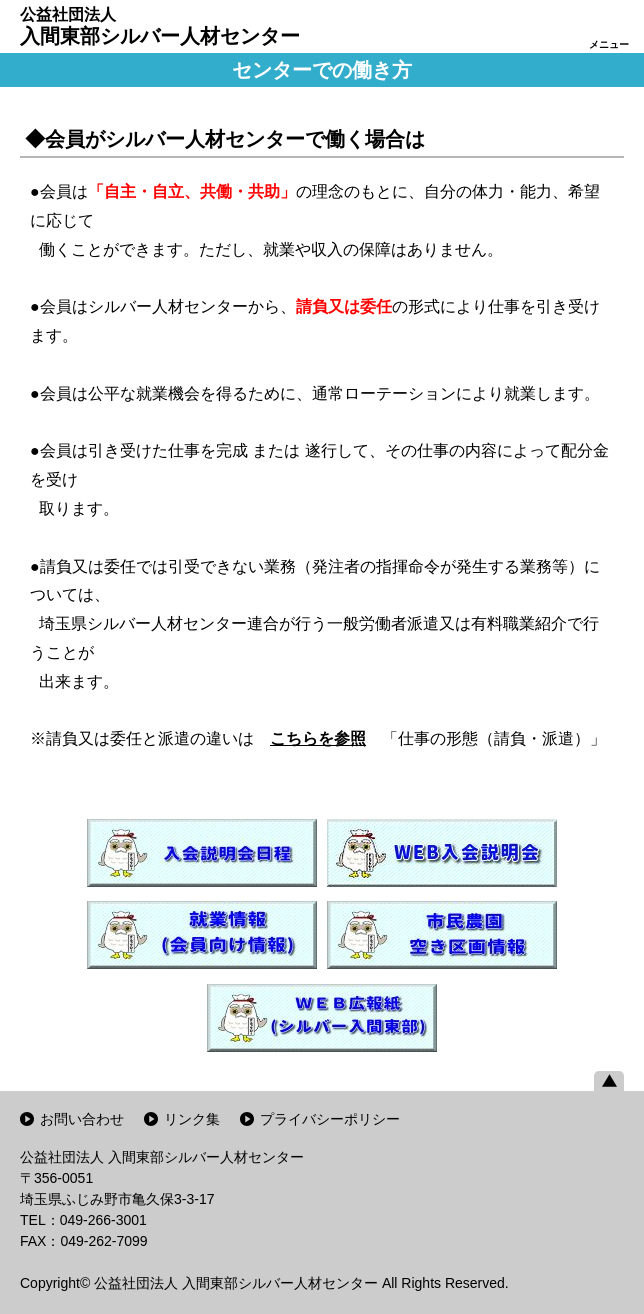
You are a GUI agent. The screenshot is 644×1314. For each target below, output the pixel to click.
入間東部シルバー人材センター (160, 26)
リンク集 (192, 1119)
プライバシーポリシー (330, 1119)
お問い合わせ (82, 1119)
